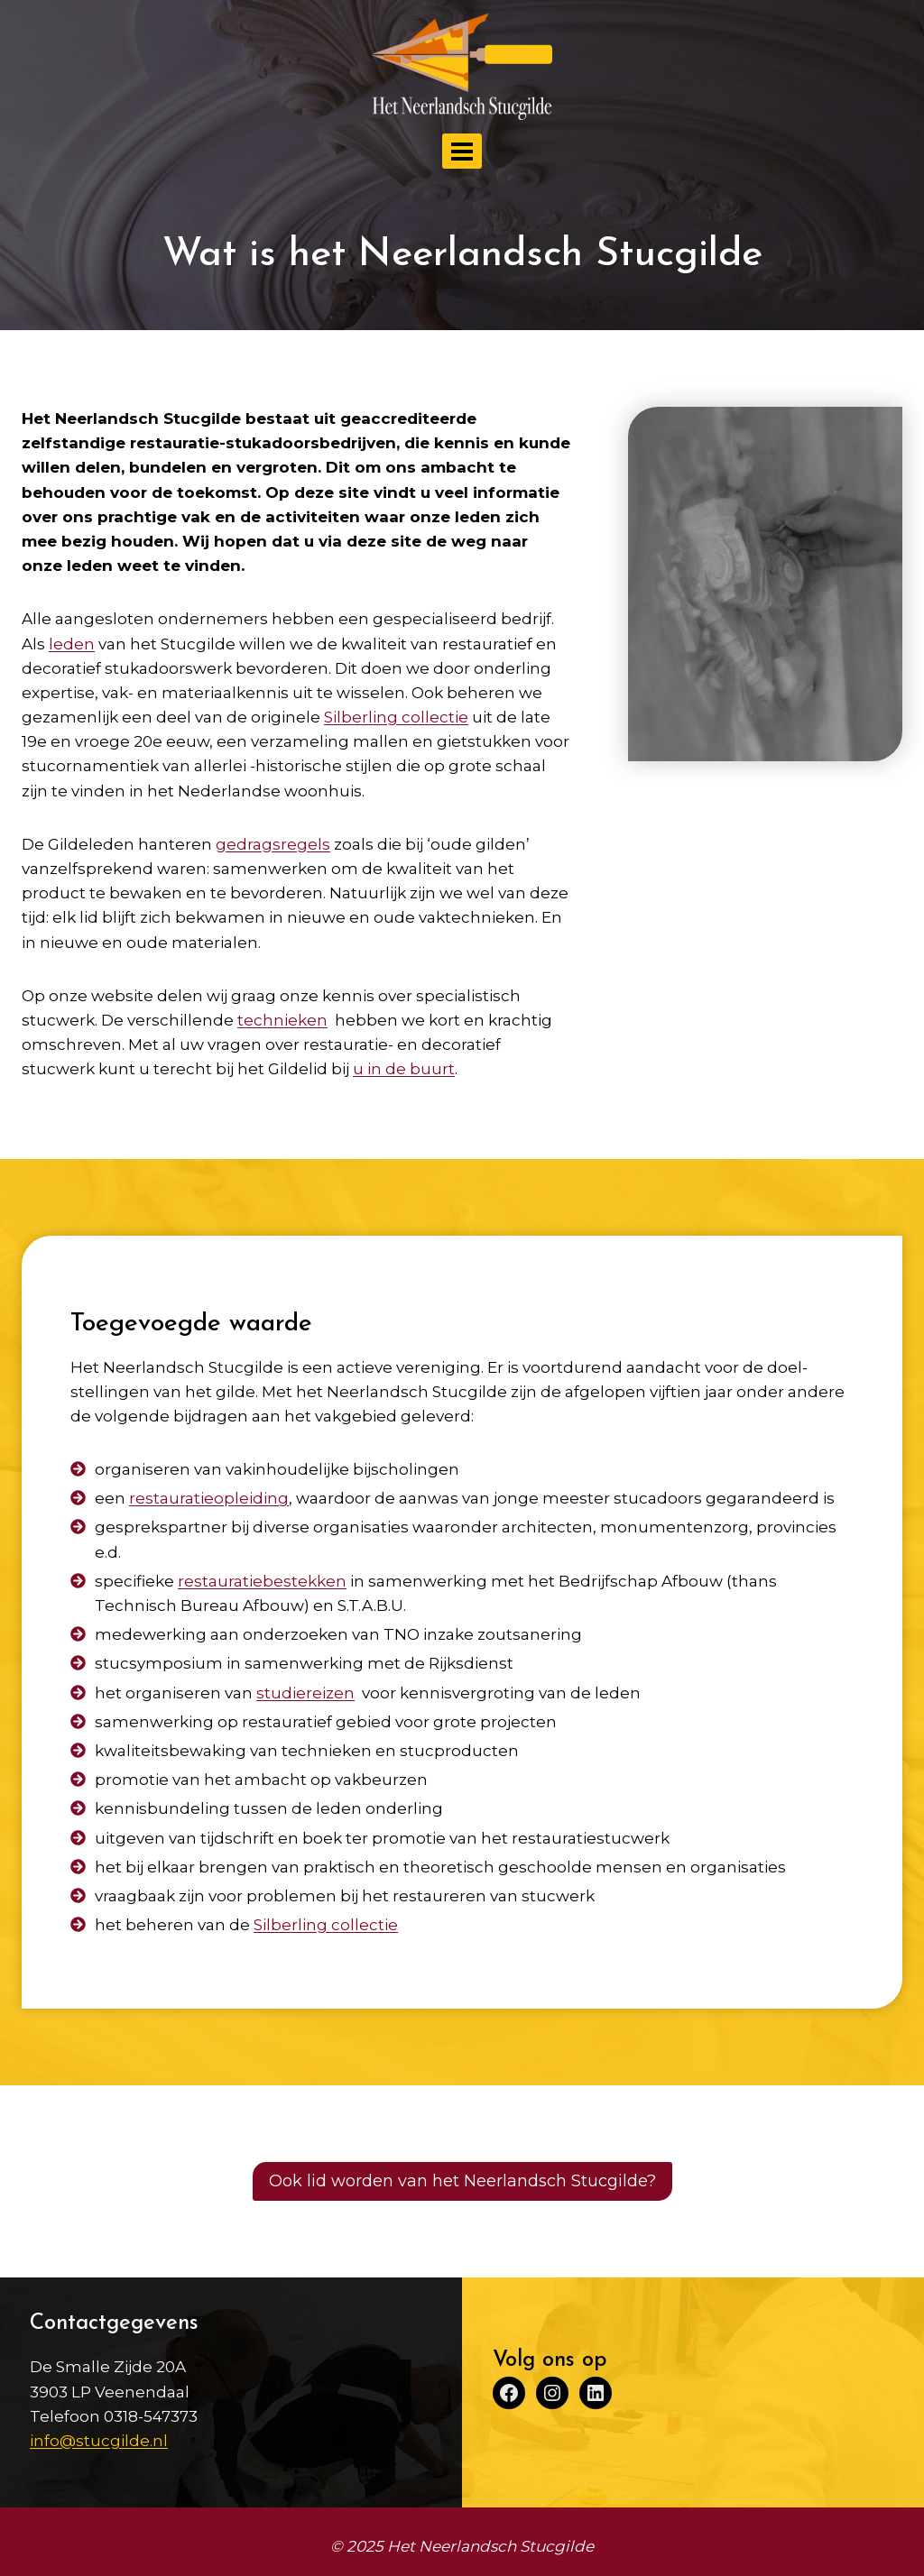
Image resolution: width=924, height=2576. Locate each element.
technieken (282, 1020)
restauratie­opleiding (210, 1498)
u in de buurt (404, 1069)
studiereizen (306, 1693)
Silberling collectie (326, 1925)
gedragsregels (273, 844)
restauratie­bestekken (263, 1581)
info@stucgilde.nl (99, 2441)
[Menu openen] (462, 151)
